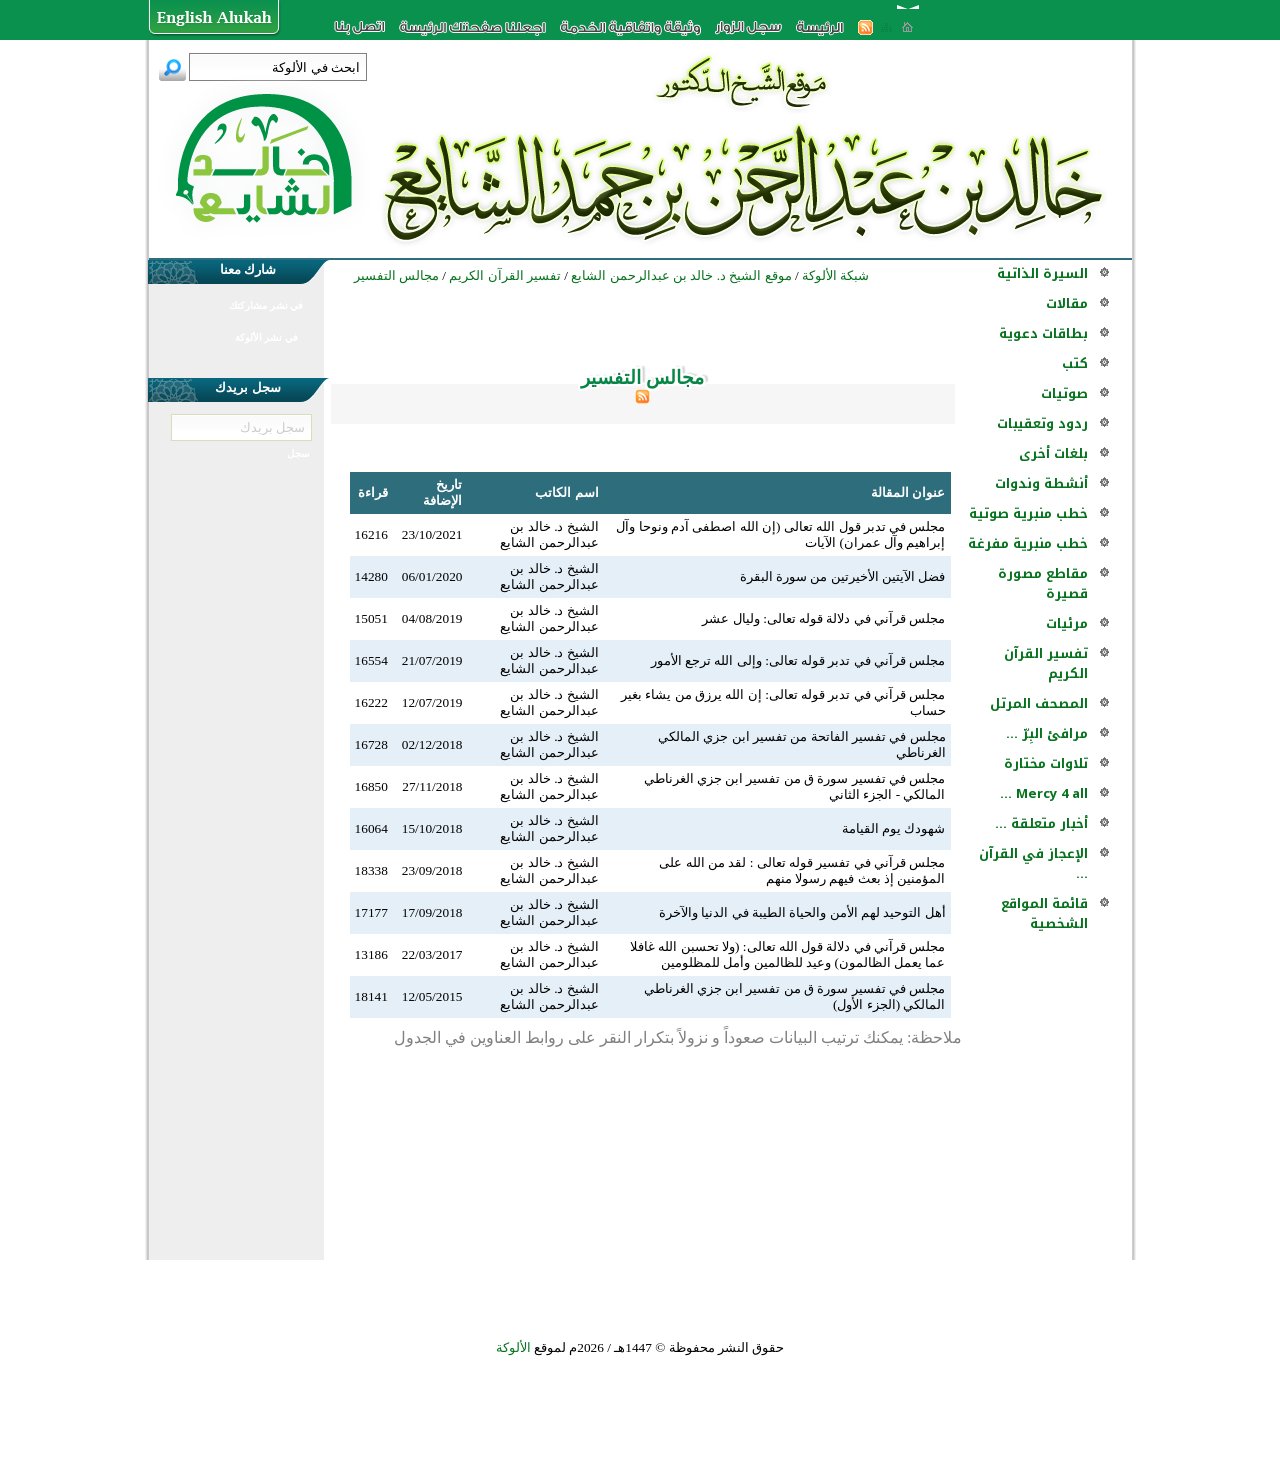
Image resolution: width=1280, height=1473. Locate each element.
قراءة (373, 492)
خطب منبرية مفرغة (1028, 543)
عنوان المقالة (908, 492)
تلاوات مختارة (1046, 763)
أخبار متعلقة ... (1041, 823)
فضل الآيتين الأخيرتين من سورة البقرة (843, 576)
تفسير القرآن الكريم (1046, 663)
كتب (1075, 363)
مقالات (1067, 303)
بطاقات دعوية (1043, 333)
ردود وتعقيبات (1042, 423)
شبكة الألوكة (835, 275)
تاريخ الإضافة (442, 492)
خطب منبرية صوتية (1028, 513)
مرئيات (1067, 623)
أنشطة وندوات (1041, 483)
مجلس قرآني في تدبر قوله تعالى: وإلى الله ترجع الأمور (798, 660)
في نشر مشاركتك (266, 305)
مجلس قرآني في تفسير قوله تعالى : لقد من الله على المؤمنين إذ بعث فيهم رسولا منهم (802, 870)
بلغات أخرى (1053, 453)
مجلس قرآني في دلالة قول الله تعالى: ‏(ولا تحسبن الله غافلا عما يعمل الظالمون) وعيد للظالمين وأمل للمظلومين (787, 954)
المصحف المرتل (1039, 703)
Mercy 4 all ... (1044, 793)
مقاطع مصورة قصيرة (1043, 583)
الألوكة (513, 1347)
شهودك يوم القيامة (894, 828)
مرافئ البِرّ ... (1047, 733)
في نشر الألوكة (266, 337)
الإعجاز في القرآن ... (1033, 863)
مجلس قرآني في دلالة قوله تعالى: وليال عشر (823, 618)
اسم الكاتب (566, 492)
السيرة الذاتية (1042, 273)
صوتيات (1064, 393)
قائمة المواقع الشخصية (1044, 913)
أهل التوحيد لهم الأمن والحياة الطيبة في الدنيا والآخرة (802, 912)
